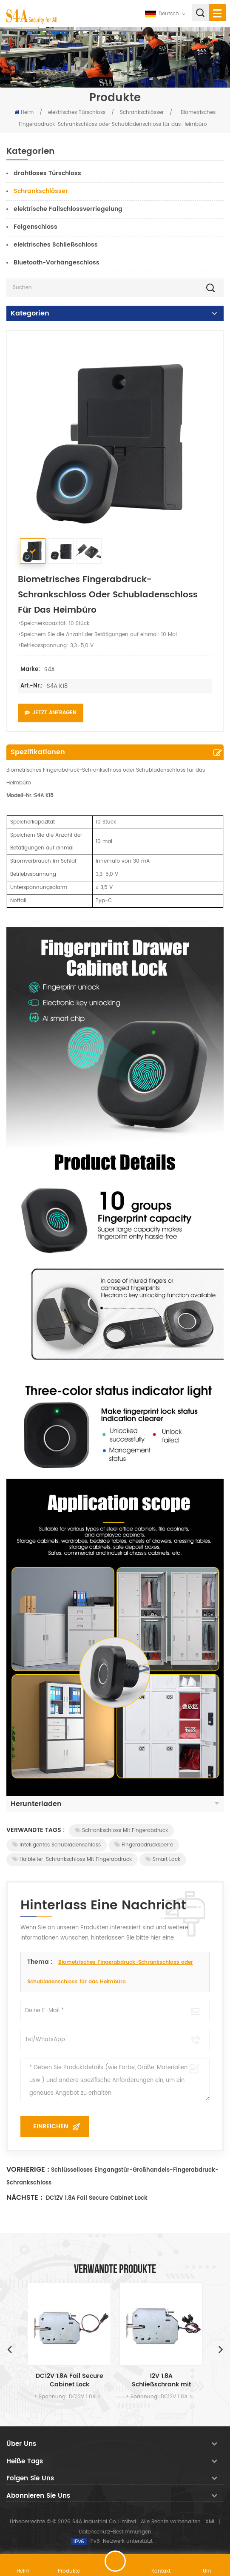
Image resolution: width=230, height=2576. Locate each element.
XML (210, 2522)
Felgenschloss (35, 227)
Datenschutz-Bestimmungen (115, 2532)
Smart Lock (162, 1859)
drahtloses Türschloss (47, 173)
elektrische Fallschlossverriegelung (68, 209)
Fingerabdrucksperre (143, 1845)
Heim (24, 112)
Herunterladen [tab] (115, 1803)
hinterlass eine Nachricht (115, 2561)
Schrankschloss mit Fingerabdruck (121, 1830)
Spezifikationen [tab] (38, 752)
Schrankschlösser (142, 112)
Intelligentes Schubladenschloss (56, 1845)
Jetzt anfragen (51, 713)
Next (220, 2349)
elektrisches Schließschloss (56, 245)
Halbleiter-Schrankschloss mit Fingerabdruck (72, 1859)
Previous (9, 2349)
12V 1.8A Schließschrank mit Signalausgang (161, 2380)
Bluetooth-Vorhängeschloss (56, 262)
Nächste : (24, 2197)
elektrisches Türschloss (76, 112)
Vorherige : (27, 2169)
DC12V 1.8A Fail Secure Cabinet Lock (96, 2198)
